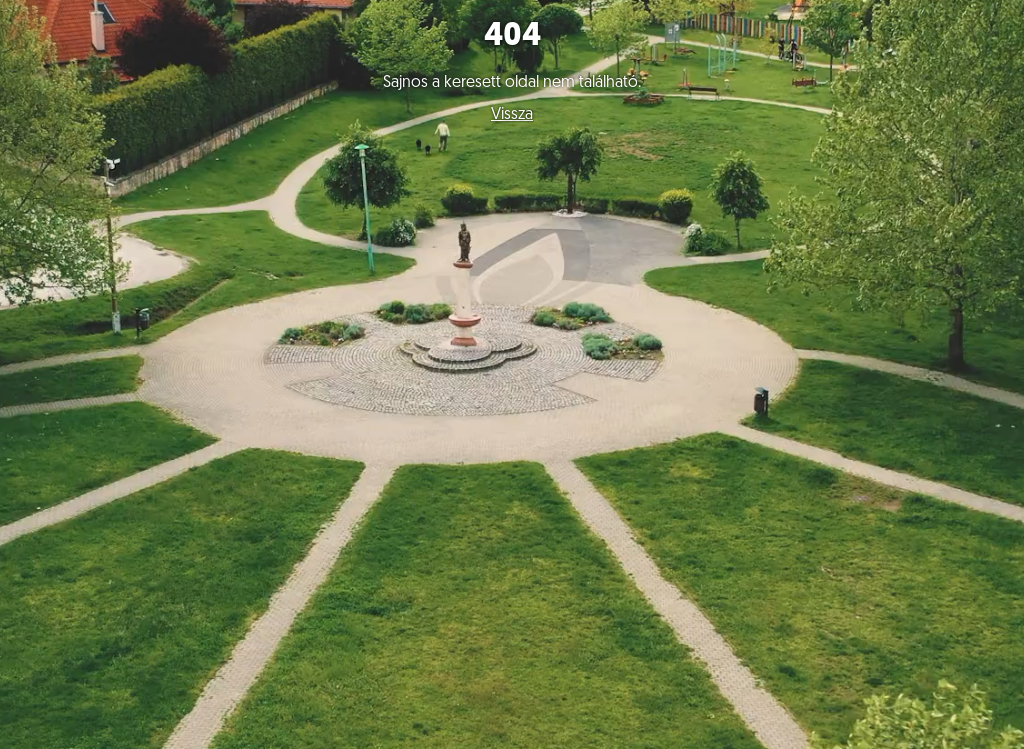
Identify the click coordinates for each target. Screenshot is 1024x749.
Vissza (512, 115)
